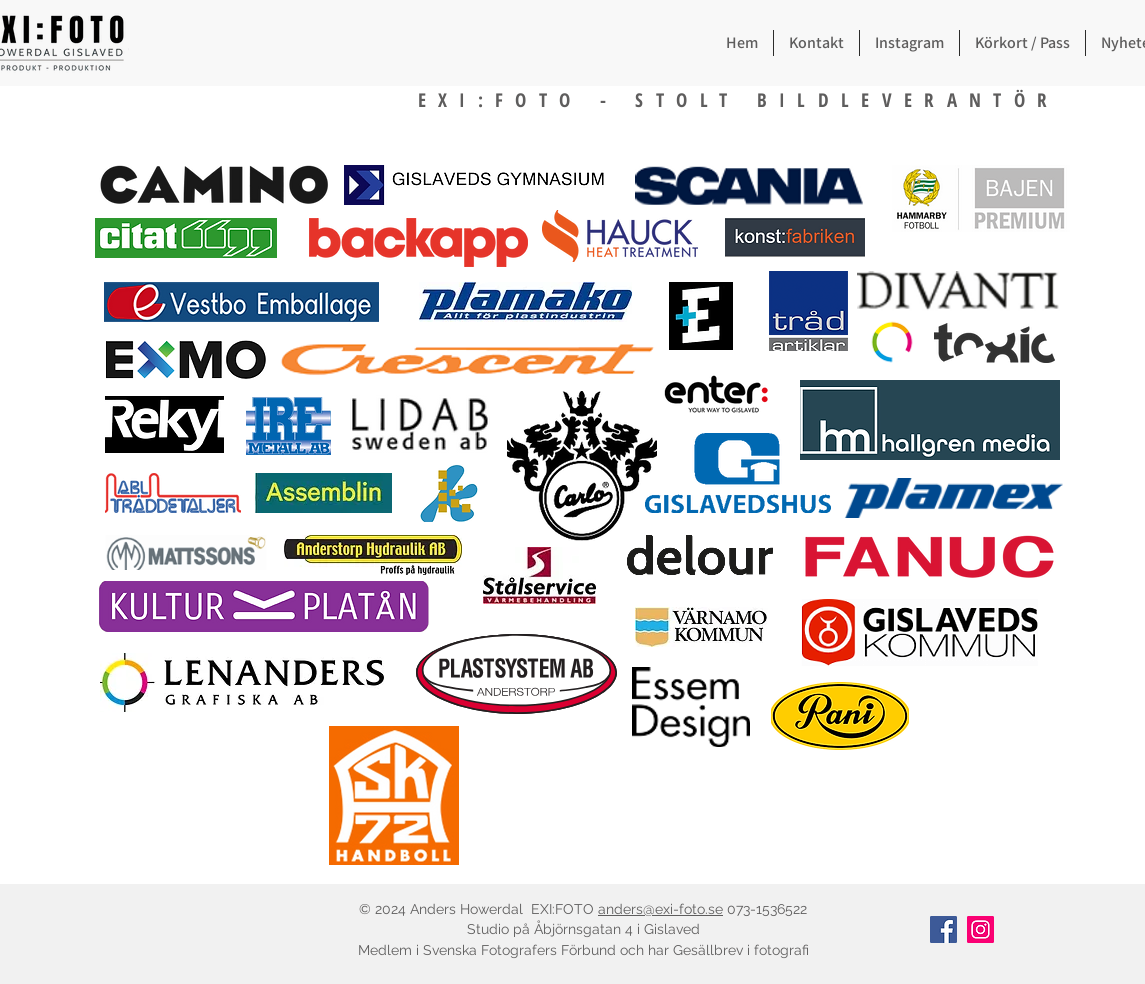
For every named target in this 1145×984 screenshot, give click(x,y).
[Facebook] (943, 929)
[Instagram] (980, 929)
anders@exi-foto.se (660, 909)
